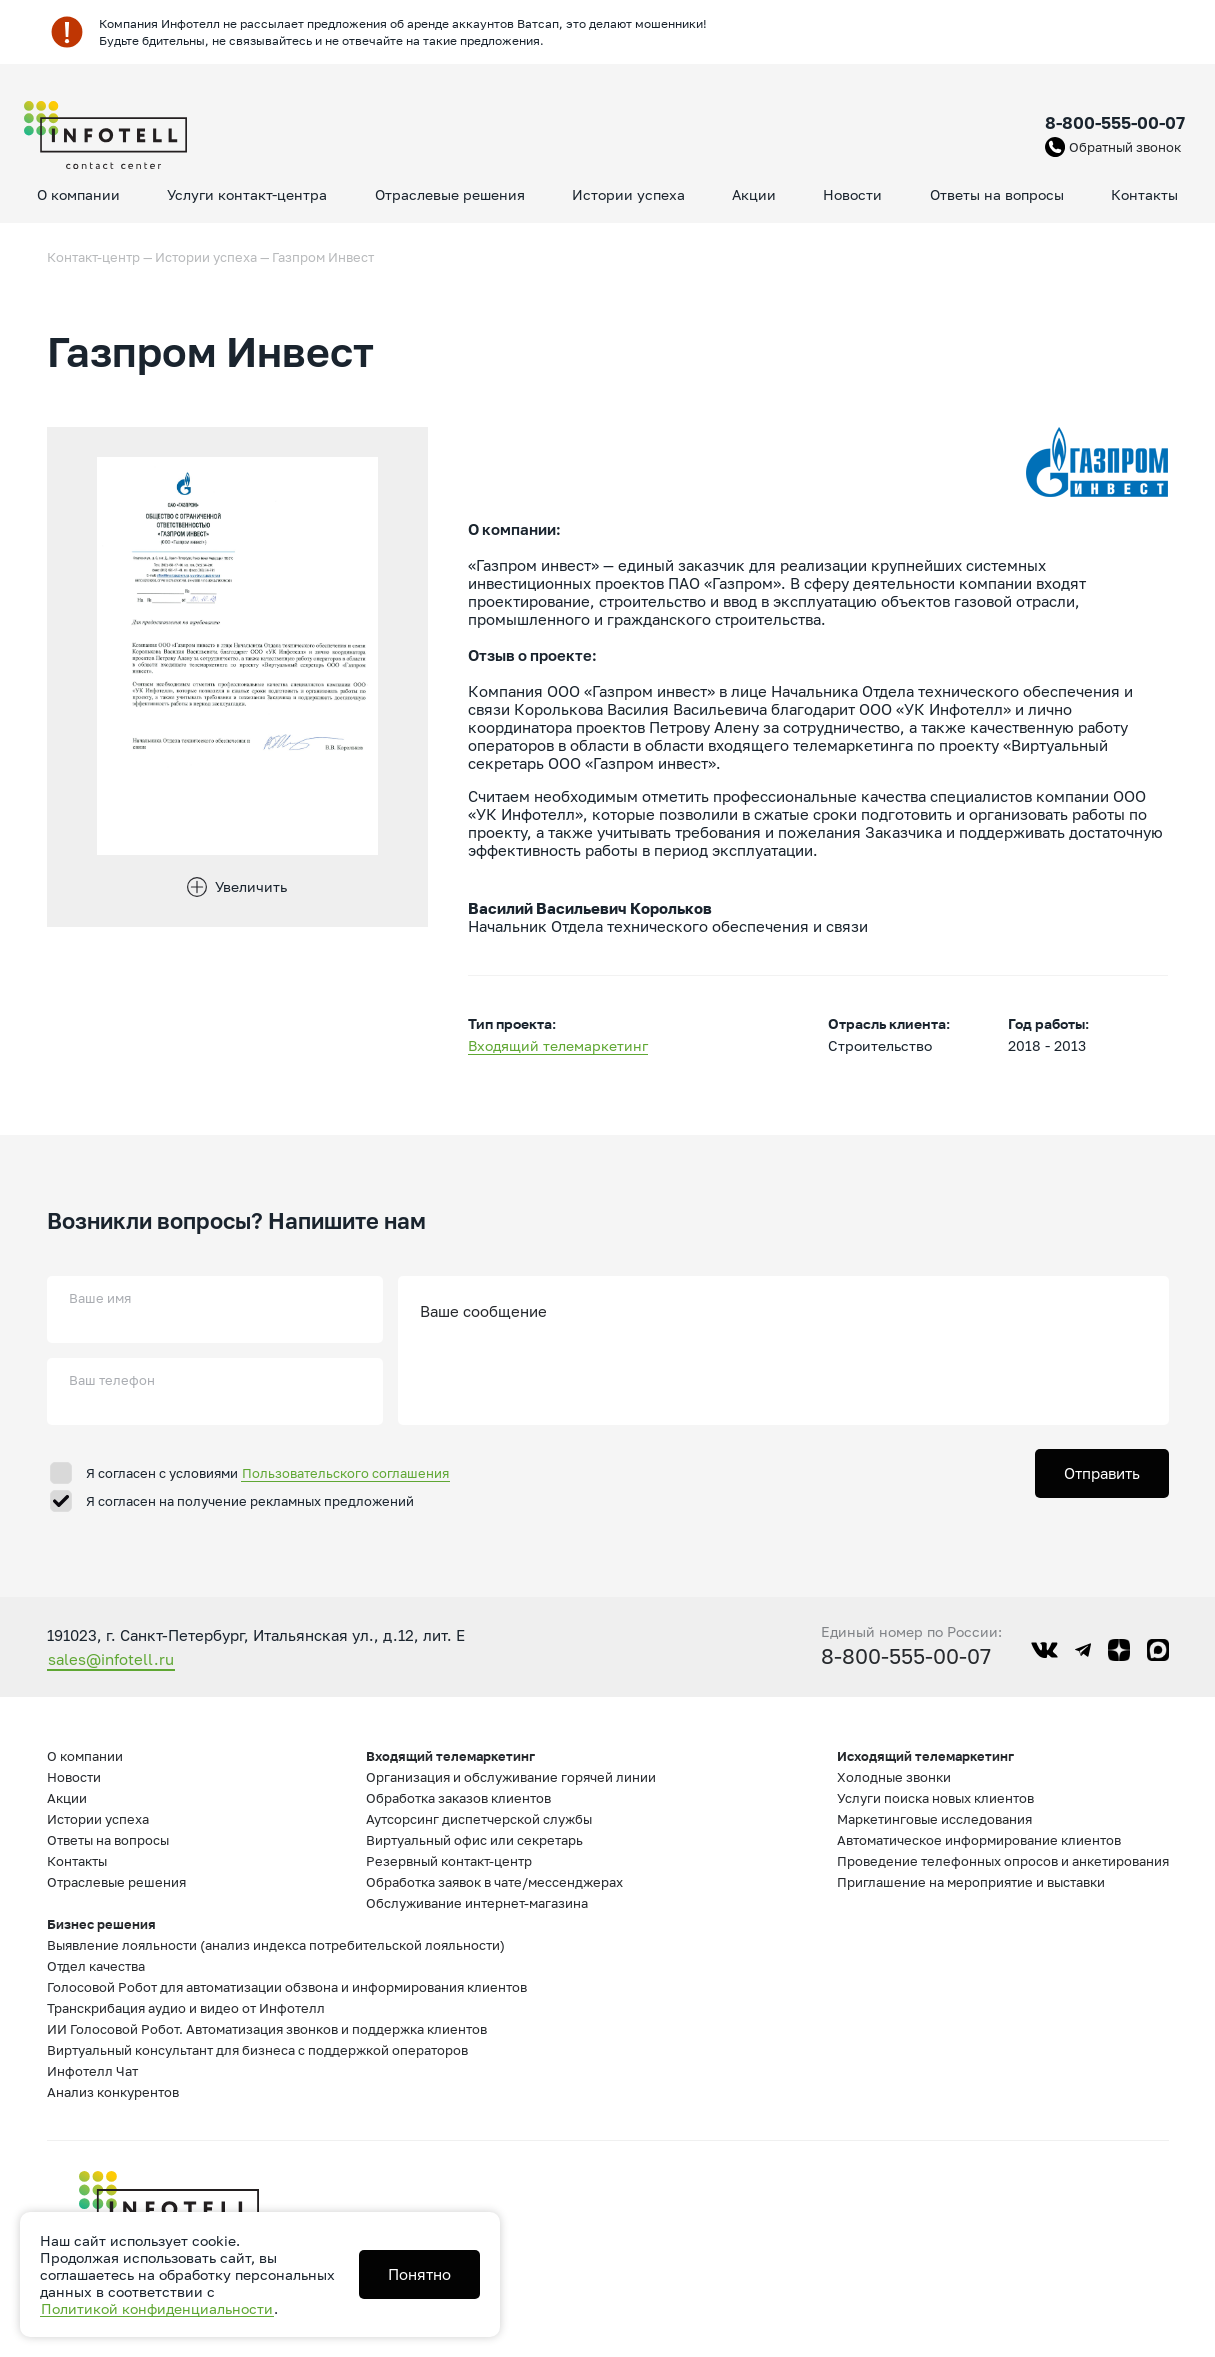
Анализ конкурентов (113, 2092)
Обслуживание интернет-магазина (477, 1903)
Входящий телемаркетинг (558, 1045)
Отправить (1102, 1473)
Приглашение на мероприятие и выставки (971, 1882)
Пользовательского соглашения (345, 1473)
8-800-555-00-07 (1115, 122)
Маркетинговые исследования (934, 1819)
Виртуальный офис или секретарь (474, 1840)
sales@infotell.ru (111, 1659)
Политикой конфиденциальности (157, 2308)
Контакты (1144, 194)
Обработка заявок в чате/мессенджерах (494, 1882)
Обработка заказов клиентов (458, 1798)
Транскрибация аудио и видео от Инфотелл (186, 2008)
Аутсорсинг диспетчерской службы (479, 1819)
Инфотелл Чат (92, 2071)
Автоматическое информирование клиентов (979, 1840)
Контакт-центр (93, 257)
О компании (78, 194)
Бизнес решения (101, 1924)
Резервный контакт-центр (449, 1861)
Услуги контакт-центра (247, 194)
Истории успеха (628, 194)
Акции (754, 194)
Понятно (419, 2274)
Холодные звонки (894, 1777)
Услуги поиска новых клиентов (935, 1798)
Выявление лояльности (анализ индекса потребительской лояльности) (276, 1945)
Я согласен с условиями (268, 1473)
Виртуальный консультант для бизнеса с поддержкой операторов (257, 2050)
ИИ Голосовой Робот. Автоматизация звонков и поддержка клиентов (267, 2029)
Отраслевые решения (450, 194)
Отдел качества (96, 1966)
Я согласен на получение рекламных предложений (250, 1501)
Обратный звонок (1125, 147)
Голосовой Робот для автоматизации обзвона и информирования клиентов (287, 1987)
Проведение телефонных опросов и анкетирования (1003, 1861)
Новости (852, 194)
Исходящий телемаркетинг (925, 1756)
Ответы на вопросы (997, 194)
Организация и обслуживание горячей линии (511, 1777)
